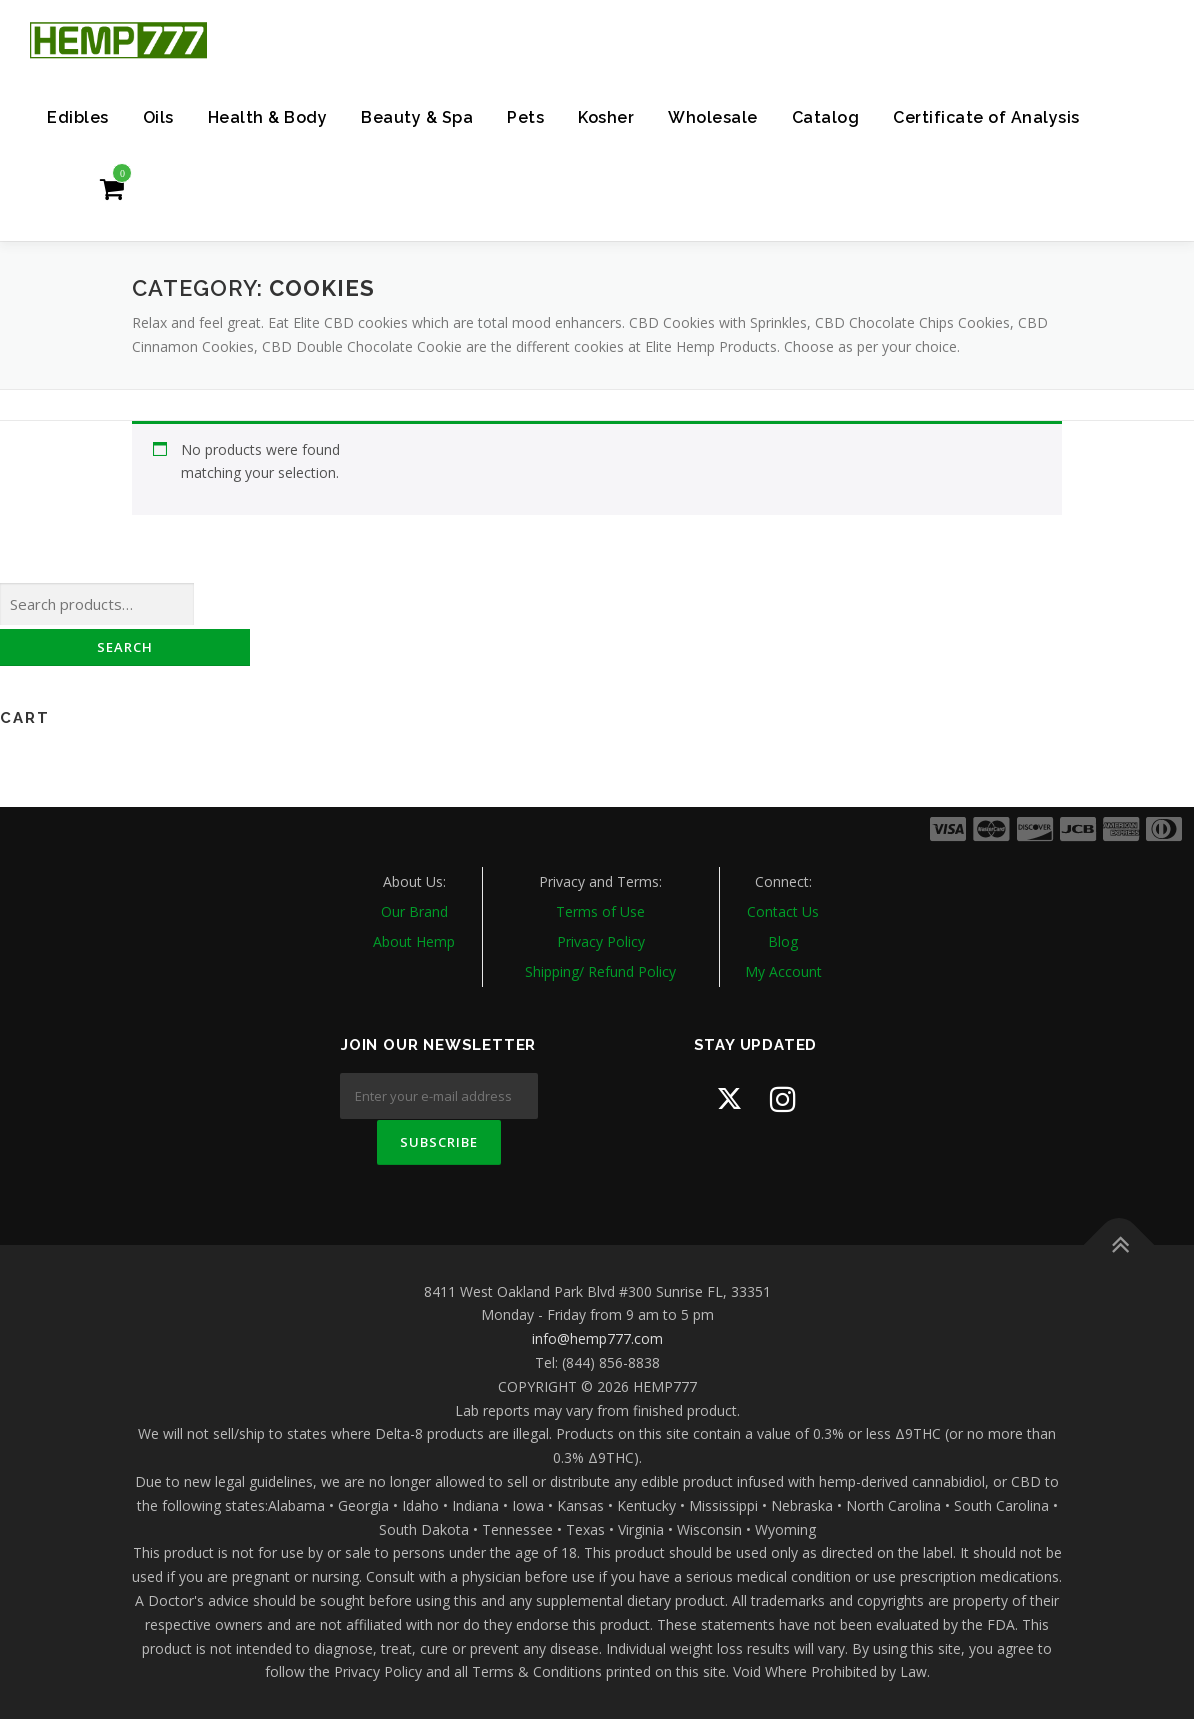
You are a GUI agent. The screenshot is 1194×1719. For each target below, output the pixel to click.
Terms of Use (600, 911)
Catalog (826, 117)
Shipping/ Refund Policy (600, 971)
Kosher (606, 117)
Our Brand (414, 911)
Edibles (78, 117)
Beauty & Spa (417, 117)
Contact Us (783, 911)
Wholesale (713, 117)
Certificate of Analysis (986, 117)
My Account (783, 971)
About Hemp (414, 941)
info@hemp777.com (597, 1338)
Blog (783, 941)
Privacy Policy (601, 941)
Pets (525, 117)
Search (125, 647)
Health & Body (268, 117)
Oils (158, 117)
